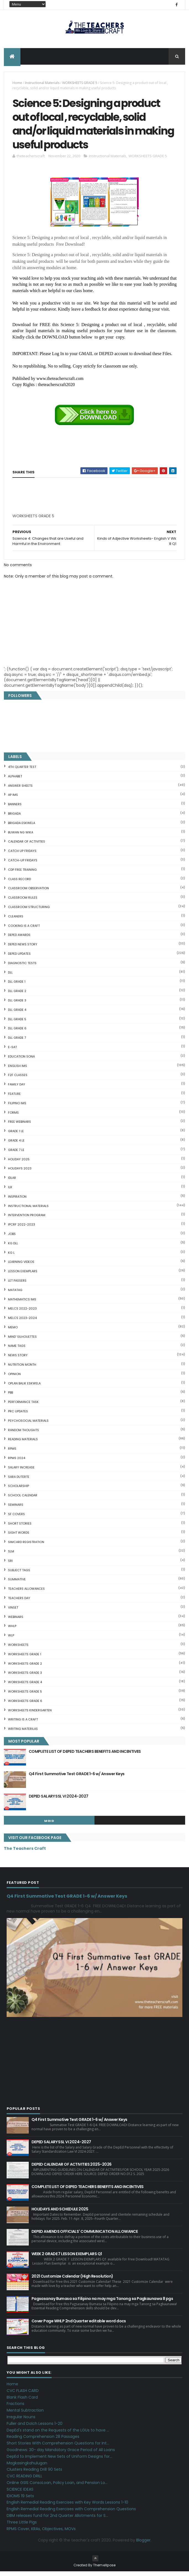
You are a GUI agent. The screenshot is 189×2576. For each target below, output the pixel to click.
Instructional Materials (42, 83)
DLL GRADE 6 (17, 1032)
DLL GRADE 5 (17, 1023)
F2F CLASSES (17, 1079)
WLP (11, 1639)
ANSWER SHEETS (20, 790)
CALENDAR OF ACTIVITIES (26, 846)
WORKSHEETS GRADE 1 (24, 1658)
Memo (13, 1331)
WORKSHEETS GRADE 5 (79, 83)
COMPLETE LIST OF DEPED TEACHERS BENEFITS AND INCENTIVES (85, 1755)
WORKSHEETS (18, 1649)
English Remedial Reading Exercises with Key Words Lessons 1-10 (67, 2506)
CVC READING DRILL (24, 2480)
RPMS (12, 1452)
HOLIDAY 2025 (19, 1163)
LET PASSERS (17, 1284)
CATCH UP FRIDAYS (22, 855)
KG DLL (13, 1247)
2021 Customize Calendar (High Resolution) (72, 2280)
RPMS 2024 (16, 1462)
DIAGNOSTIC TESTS (22, 967)
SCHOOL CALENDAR (22, 1499)
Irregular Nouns (21, 2421)
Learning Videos (21, 1266)
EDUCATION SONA (21, 1060)
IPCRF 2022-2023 (21, 1228)
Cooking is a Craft (24, 930)
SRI (10, 1565)
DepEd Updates (19, 958)
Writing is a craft (23, 1724)
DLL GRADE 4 (17, 1014)
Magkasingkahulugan (27, 2467)
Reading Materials (23, 1443)
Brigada (14, 817)
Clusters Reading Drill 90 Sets (34, 2474)
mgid (49, 1825)
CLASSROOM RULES (22, 901)
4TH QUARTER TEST (22, 771)
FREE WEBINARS (19, 1126)
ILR (10, 1191)
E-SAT (12, 1051)
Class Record (19, 883)
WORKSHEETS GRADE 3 (25, 1677)
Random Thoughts (23, 1434)
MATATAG (15, 1294)
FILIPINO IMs (17, 1107)
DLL (10, 976)
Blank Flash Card (22, 2401)
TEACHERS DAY (19, 1602)
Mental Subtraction (25, 2414)
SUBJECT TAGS (19, 1574)
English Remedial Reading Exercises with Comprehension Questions (71, 2513)
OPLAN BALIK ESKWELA (24, 1387)
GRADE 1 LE (16, 1135)
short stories (20, 1527)
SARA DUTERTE (18, 1481)
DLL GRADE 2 (17, 995)
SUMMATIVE (17, 1583)
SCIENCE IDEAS (20, 2493)
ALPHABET (15, 780)
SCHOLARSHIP (18, 1490)
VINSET (13, 1611)
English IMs (17, 1070)
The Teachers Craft (25, 1853)
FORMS (13, 1116)
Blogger (143, 2544)
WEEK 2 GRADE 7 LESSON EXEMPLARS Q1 (67, 2258)
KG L (11, 1257)
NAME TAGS (16, 1350)
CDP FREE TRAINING (22, 874)
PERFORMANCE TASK (23, 1406)
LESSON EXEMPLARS (22, 1275)
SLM (11, 1555)
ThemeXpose (104, 2569)
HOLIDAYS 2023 (20, 1173)
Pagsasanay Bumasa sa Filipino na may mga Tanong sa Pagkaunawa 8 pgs (102, 2302)
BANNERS (15, 808)
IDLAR (12, 1182)
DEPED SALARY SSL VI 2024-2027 (58, 1800)
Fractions (15, 2408)
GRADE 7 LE (16, 1154)
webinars (15, 1621)
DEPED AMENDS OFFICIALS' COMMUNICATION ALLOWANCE (85, 2235)
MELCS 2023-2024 (22, 1322)
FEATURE (14, 1098)
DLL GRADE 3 (17, 1004)
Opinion (14, 1378)
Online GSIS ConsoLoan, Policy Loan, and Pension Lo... (57, 2487)
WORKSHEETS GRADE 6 (25, 1705)
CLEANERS (15, 920)
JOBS (12, 1238)
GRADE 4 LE (16, 1144)
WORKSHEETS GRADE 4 (25, 1686)
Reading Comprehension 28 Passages (43, 2441)
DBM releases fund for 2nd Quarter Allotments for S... (57, 2519)
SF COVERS (16, 1518)
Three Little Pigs (22, 2526)
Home (17, 83)
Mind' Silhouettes (22, 1341)
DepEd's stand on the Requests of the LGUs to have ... (58, 2434)
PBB (10, 1397)
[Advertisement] (53, 522)
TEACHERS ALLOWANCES (26, 1593)
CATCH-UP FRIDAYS (22, 864)
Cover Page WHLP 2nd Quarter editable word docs (79, 2325)
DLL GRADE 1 (16, 986)
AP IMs (13, 799)
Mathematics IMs (22, 1303)
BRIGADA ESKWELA (21, 827)
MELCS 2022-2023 (22, 1313)
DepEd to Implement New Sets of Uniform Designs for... (59, 2460)
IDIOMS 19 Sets (20, 2500)
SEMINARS (15, 1509)
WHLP (12, 1630)
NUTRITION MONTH (22, 1368)
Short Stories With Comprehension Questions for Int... (58, 2447)
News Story (18, 1359)
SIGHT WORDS (18, 1537)
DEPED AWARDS (19, 939)
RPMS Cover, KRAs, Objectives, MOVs (41, 2533)
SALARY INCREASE (21, 1471)
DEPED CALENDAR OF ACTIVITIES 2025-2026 (72, 2168)
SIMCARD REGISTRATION (26, 1546)
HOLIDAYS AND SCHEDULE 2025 (60, 2213)
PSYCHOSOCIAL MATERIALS (28, 1425)
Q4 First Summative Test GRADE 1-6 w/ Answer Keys (77, 1778)
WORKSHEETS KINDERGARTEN (30, 1714)
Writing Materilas (23, 1733)
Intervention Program (26, 1219)
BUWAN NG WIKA (20, 836)
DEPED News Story (22, 948)
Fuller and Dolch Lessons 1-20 (34, 2427)
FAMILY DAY (16, 1088)
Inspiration (17, 1200)
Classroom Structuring (29, 911)
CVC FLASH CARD (23, 2394)
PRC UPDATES (18, 1415)
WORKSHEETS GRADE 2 (25, 1667)
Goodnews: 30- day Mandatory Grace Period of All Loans (61, 2454)
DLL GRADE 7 (17, 1042)
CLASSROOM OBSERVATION (28, 892)
